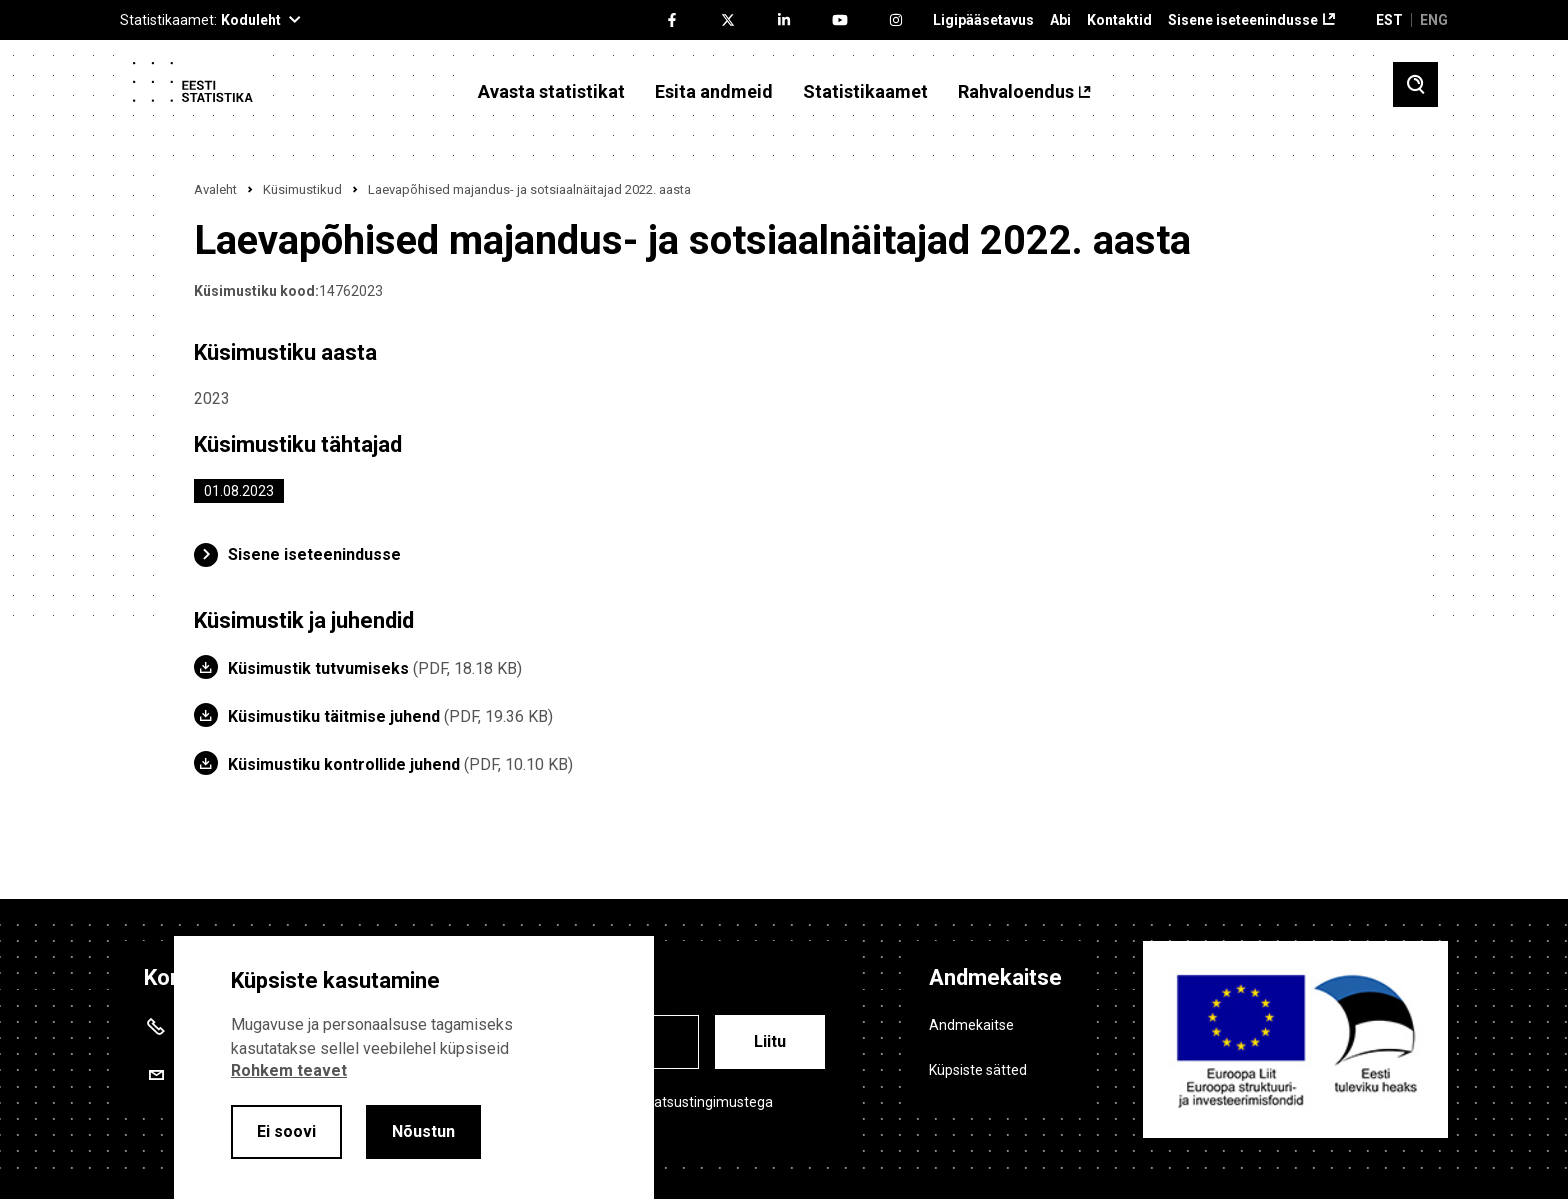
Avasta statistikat (551, 92)
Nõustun (423, 1131)
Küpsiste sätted (978, 1070)
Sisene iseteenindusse (1243, 20)
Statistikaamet (865, 92)
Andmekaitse (971, 1025)
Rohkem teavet (289, 1070)
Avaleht (215, 189)
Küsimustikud (302, 189)
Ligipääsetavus (983, 20)
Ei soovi (286, 1131)
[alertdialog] (414, 1067)
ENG (1434, 20)
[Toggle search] (1415, 84)
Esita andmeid (714, 92)
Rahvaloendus (1016, 92)
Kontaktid (1119, 20)
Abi (1060, 20)
